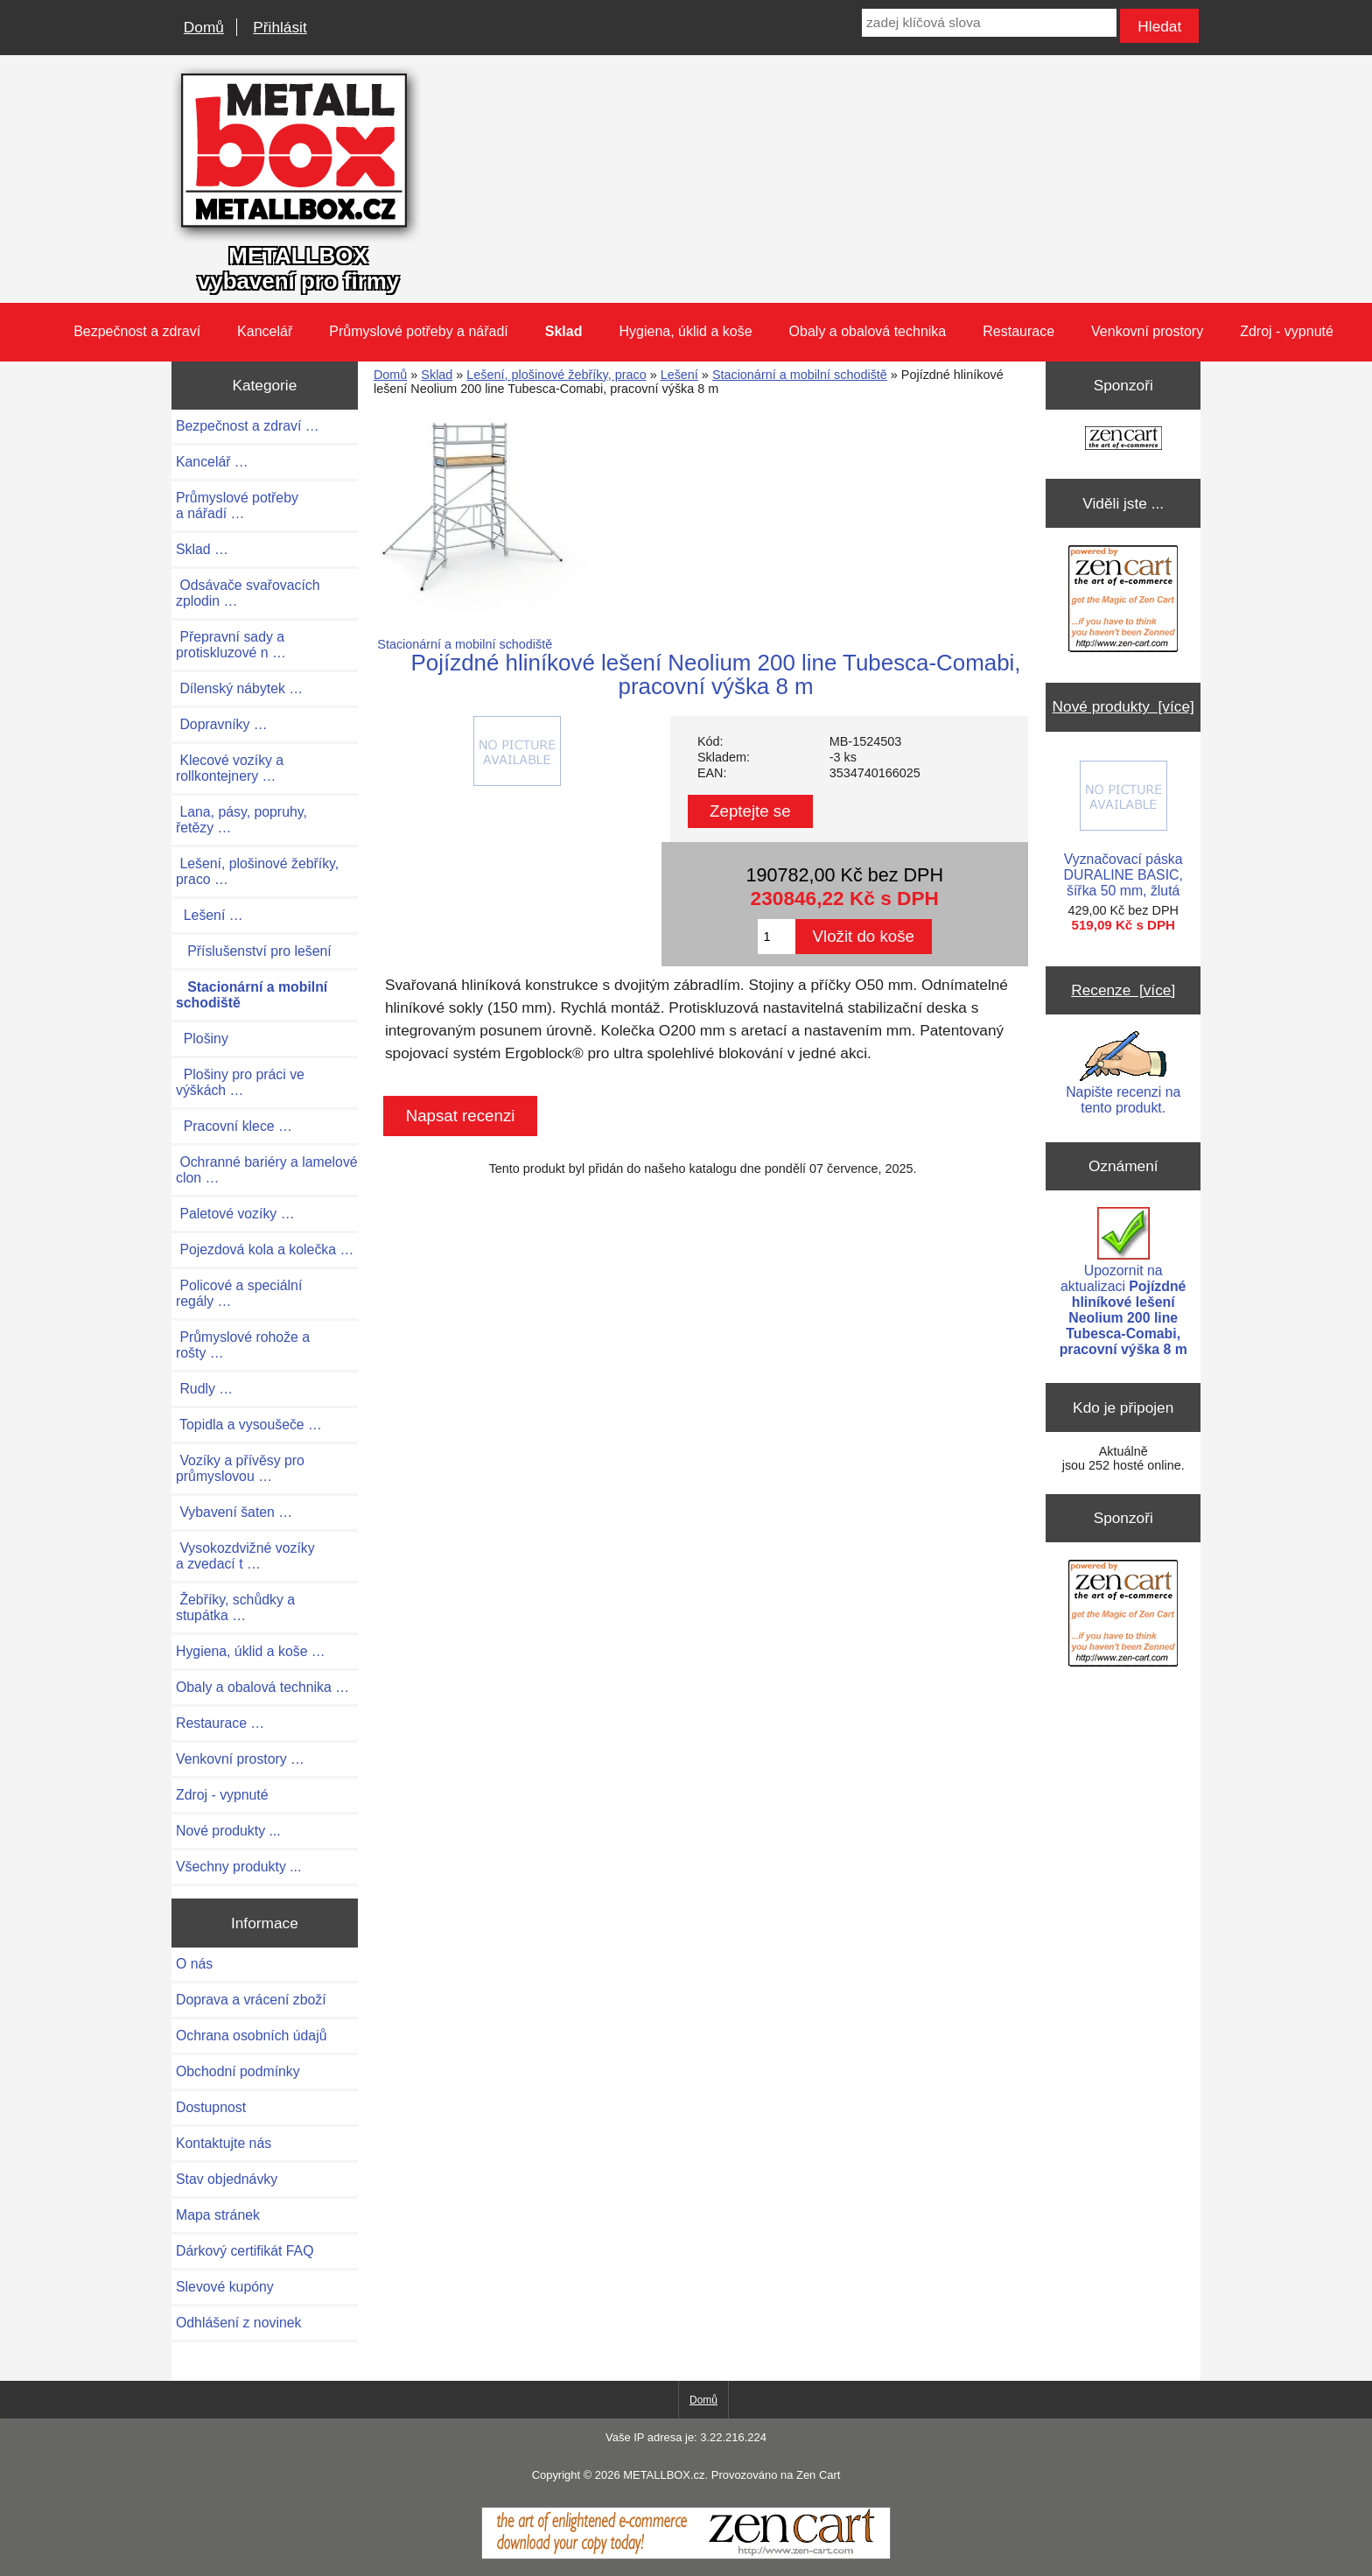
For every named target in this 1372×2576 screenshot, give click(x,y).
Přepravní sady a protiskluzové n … (231, 644)
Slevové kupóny (225, 2286)
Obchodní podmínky (238, 2071)
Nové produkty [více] (1123, 706)
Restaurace (1018, 331)
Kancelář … (212, 461)
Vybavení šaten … (234, 1512)
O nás (194, 1963)
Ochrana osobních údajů (251, 2035)
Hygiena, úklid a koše (685, 331)
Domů (204, 27)
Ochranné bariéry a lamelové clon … (267, 1170)
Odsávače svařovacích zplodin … (248, 593)
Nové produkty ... (228, 1830)
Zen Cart (818, 2474)
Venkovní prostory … (240, 1758)
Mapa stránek (218, 2214)
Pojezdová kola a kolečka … (265, 1249)
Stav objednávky (226, 2179)
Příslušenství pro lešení (254, 951)
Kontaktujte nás (223, 2143)
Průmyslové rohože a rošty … (243, 1345)
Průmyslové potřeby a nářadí (418, 331)
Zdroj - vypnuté (1287, 331)
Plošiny (202, 1038)
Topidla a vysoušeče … (249, 1424)
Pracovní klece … (234, 1126)
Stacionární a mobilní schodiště (799, 375)
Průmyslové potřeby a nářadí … (237, 505)
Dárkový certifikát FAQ (244, 2250)
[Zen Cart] (686, 2555)
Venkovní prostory (1147, 331)
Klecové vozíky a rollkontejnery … (230, 768)
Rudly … (204, 1388)
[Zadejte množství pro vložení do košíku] (776, 936)
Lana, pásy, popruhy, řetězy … (241, 819)
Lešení (679, 375)
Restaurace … (220, 1723)
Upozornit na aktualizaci (1123, 1282)
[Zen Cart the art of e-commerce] (1123, 440)
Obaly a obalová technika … (262, 1687)
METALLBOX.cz (663, 2474)
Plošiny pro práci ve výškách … (240, 1082)
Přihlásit (279, 27)
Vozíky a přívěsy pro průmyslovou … (240, 1468)
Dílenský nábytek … (239, 688)
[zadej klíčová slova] (989, 23)
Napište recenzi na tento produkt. (1123, 1073)
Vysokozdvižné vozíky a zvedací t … (245, 1556)
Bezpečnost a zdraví (137, 331)
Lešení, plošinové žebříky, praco (556, 375)
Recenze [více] (1123, 990)
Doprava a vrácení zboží (251, 1999)
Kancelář (264, 331)
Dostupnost (211, 2107)
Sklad (436, 375)
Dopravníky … (222, 724)
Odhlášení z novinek (238, 2322)
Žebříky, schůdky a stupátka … (235, 1607)
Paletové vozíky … (235, 1213)
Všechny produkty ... (238, 1866)
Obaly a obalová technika (868, 331)
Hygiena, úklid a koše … (251, 1651)
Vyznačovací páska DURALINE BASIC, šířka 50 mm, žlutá (1123, 829)
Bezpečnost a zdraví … (247, 425)
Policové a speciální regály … (239, 1293)
